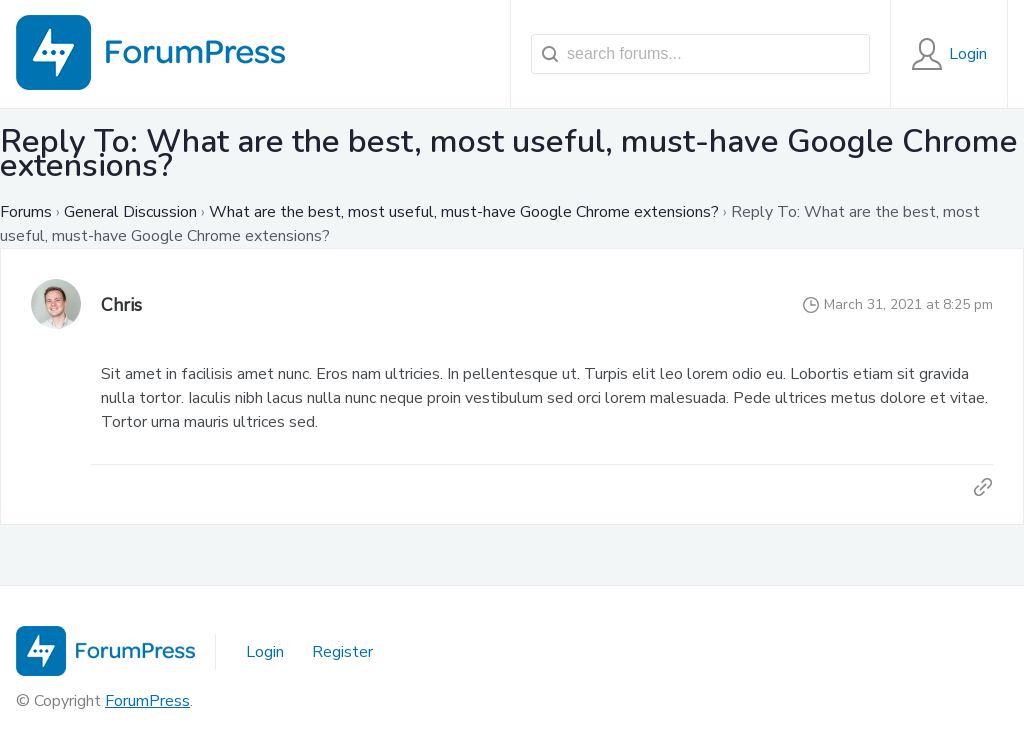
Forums (26, 212)
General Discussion (130, 212)
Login (265, 652)
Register (342, 652)
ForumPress (147, 701)
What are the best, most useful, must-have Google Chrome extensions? (464, 212)
